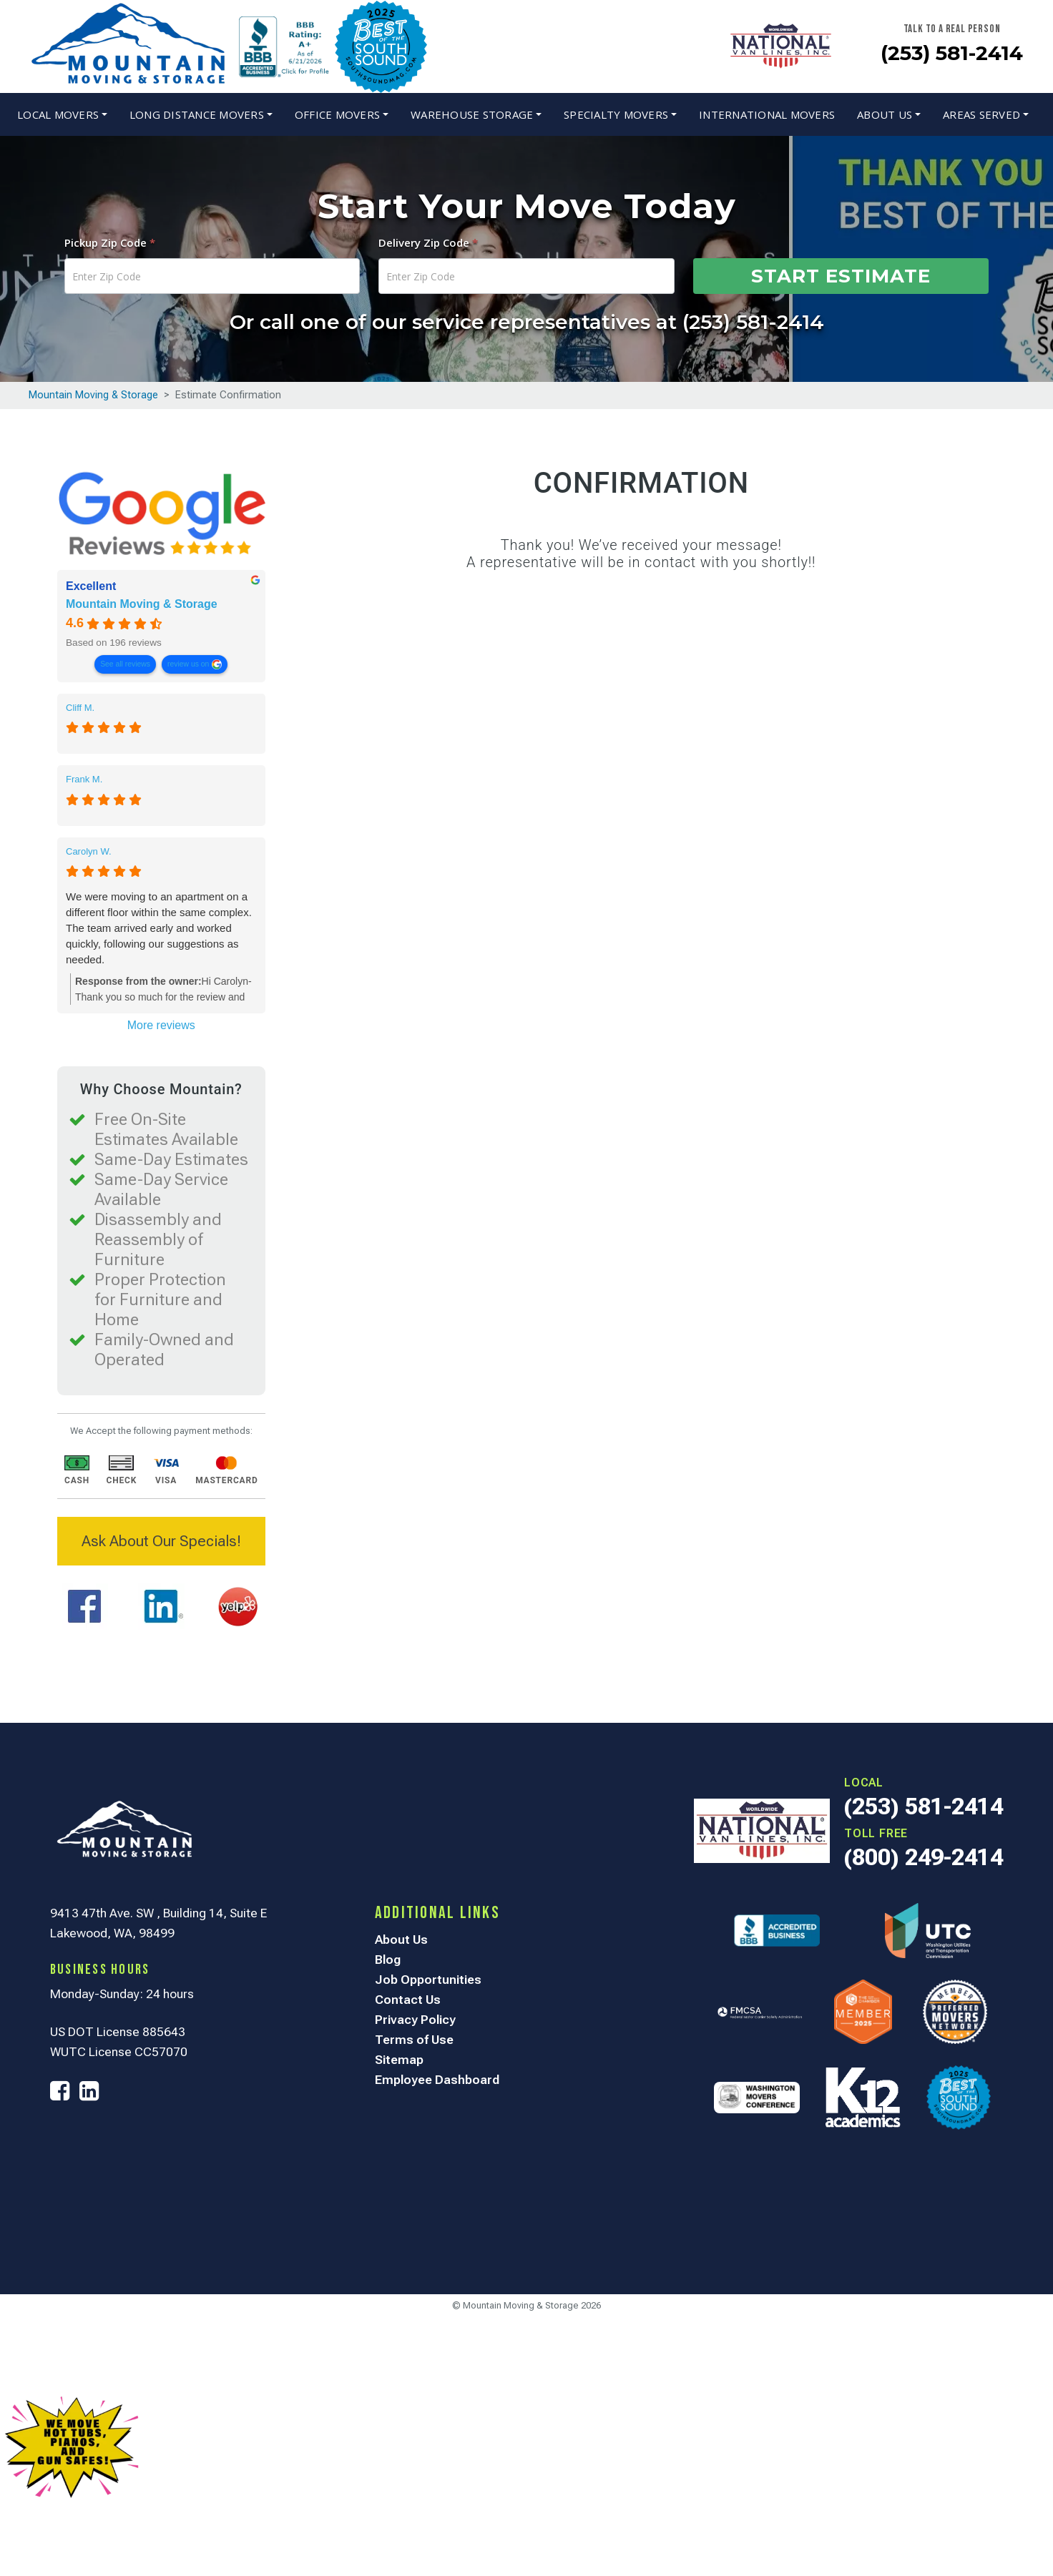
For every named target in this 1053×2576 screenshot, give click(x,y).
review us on (188, 664)
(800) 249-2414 (923, 1857)
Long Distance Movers (196, 114)
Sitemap (399, 2060)
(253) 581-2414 (952, 53)
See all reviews (125, 664)
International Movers (767, 114)
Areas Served (981, 114)
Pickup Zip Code (109, 242)
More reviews (161, 1025)
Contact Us (408, 1999)
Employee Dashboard (437, 2080)
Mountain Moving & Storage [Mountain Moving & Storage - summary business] (141, 605)
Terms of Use (414, 2039)
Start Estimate (841, 276)
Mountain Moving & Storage (93, 395)
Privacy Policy (415, 2019)
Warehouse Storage (472, 114)
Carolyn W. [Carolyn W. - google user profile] (89, 851)
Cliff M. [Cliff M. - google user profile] (80, 707)
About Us (884, 114)
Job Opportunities (428, 1979)
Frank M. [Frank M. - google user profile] (84, 779)
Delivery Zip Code (428, 242)
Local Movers (58, 114)
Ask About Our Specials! (161, 1541)
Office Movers (337, 114)
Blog (388, 1959)
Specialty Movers (616, 114)
